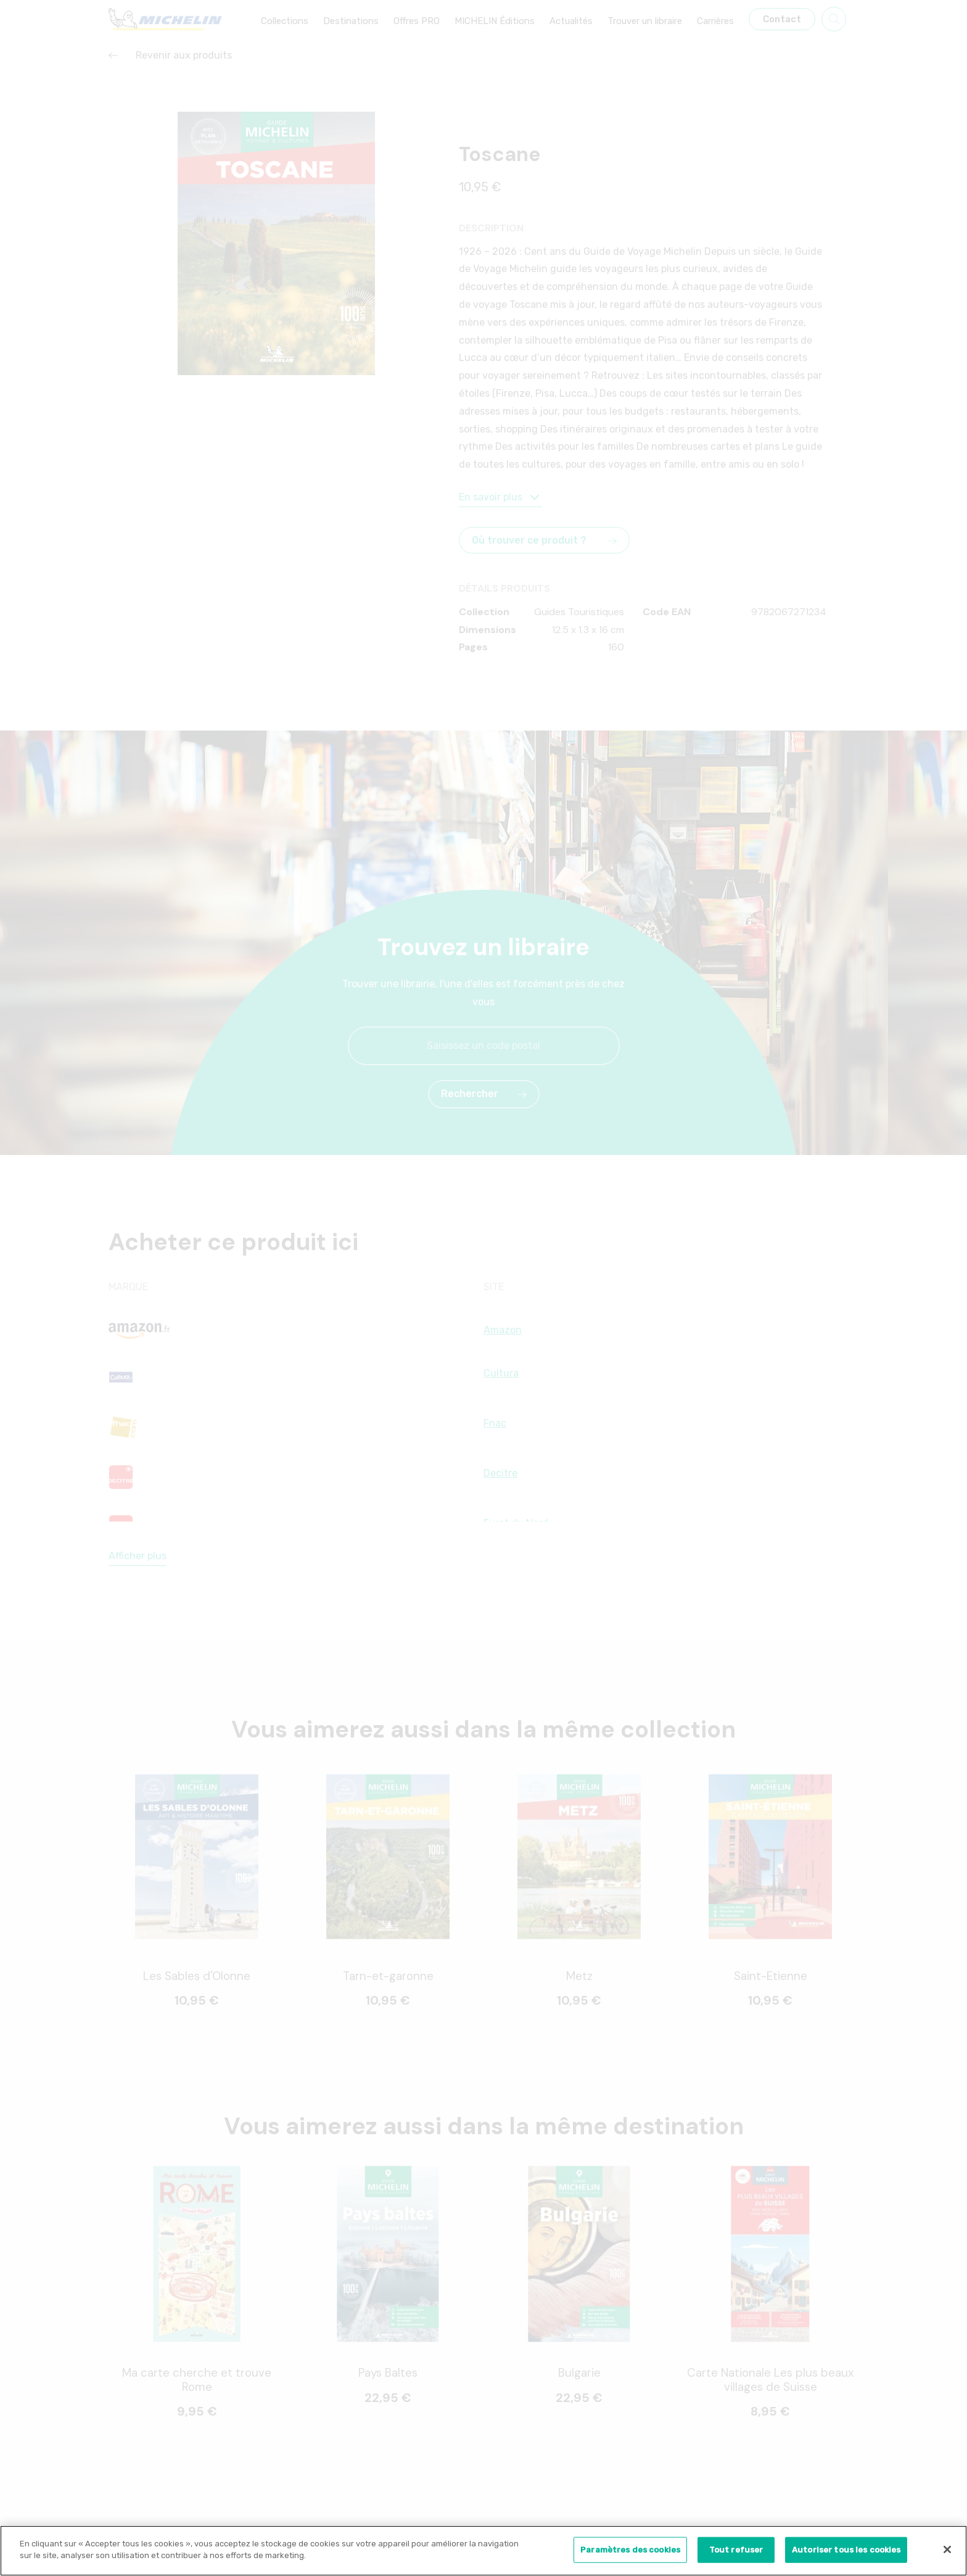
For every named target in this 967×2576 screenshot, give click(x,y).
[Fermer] (947, 2553)
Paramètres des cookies (630, 2553)
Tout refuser (736, 2553)
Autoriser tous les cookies (846, 2553)
